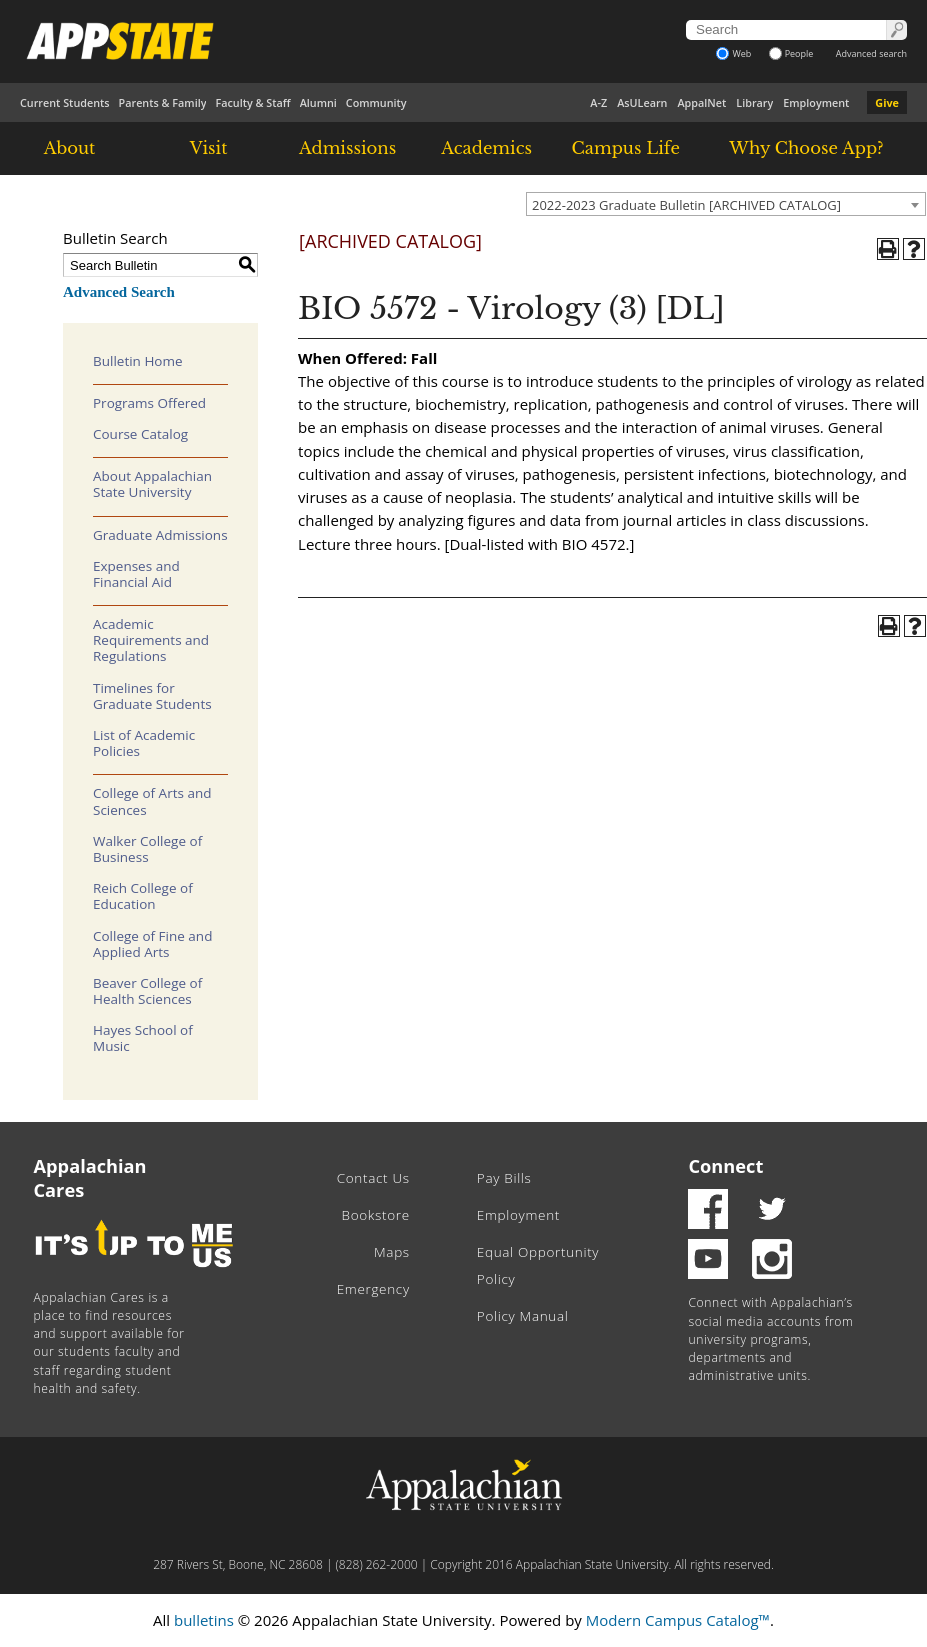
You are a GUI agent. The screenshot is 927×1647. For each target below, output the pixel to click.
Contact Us (373, 1178)
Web (733, 53)
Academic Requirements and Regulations (151, 640)
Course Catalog (140, 434)
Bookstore (376, 1215)
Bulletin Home (138, 361)
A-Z (598, 102)
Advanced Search (119, 292)
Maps (392, 1252)
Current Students (65, 102)
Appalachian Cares (90, 1178)
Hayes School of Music (143, 1038)
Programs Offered (149, 403)
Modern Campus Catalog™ (678, 1620)
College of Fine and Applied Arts (152, 944)
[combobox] (726, 204)
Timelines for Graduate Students (152, 696)
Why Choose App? (806, 148)
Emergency (373, 1289)
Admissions (347, 148)
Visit (209, 148)
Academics (486, 148)
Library (754, 102)
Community (376, 102)
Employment (816, 102)
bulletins (204, 1620)
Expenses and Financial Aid (136, 574)
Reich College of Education (143, 896)
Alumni (318, 102)
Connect (725, 1166)
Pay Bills (504, 1178)
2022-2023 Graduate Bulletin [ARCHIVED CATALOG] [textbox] (686, 205)
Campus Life (626, 148)
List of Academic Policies (144, 743)
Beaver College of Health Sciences (147, 991)
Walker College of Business (147, 849)
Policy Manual (523, 1316)
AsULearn (642, 102)
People (791, 53)
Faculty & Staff (252, 102)
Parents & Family (163, 102)
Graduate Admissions (160, 535)
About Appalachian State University (152, 484)
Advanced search (871, 53)
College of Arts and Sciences (152, 801)
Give (887, 102)
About (70, 148)
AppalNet (701, 102)
